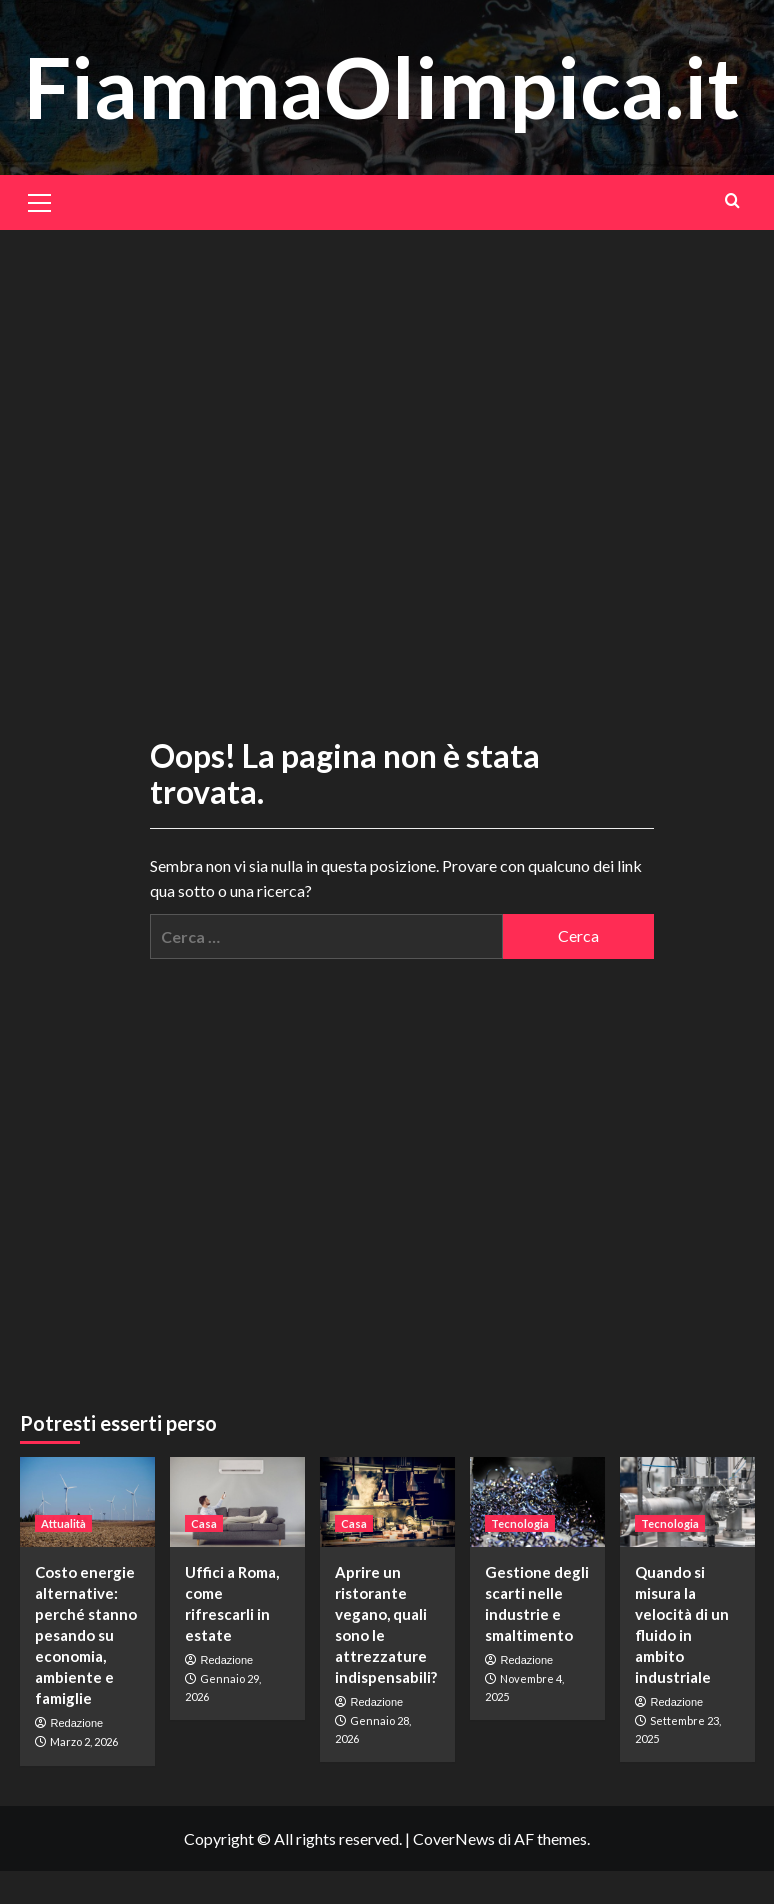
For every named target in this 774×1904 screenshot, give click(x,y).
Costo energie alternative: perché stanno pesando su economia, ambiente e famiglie (86, 1635)
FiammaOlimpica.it (382, 86)
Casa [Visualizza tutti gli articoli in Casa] (204, 1523)
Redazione (77, 1723)
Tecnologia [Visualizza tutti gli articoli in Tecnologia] (520, 1523)
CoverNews (454, 1838)
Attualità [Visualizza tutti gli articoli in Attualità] (63, 1523)
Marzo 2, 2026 (84, 1741)
